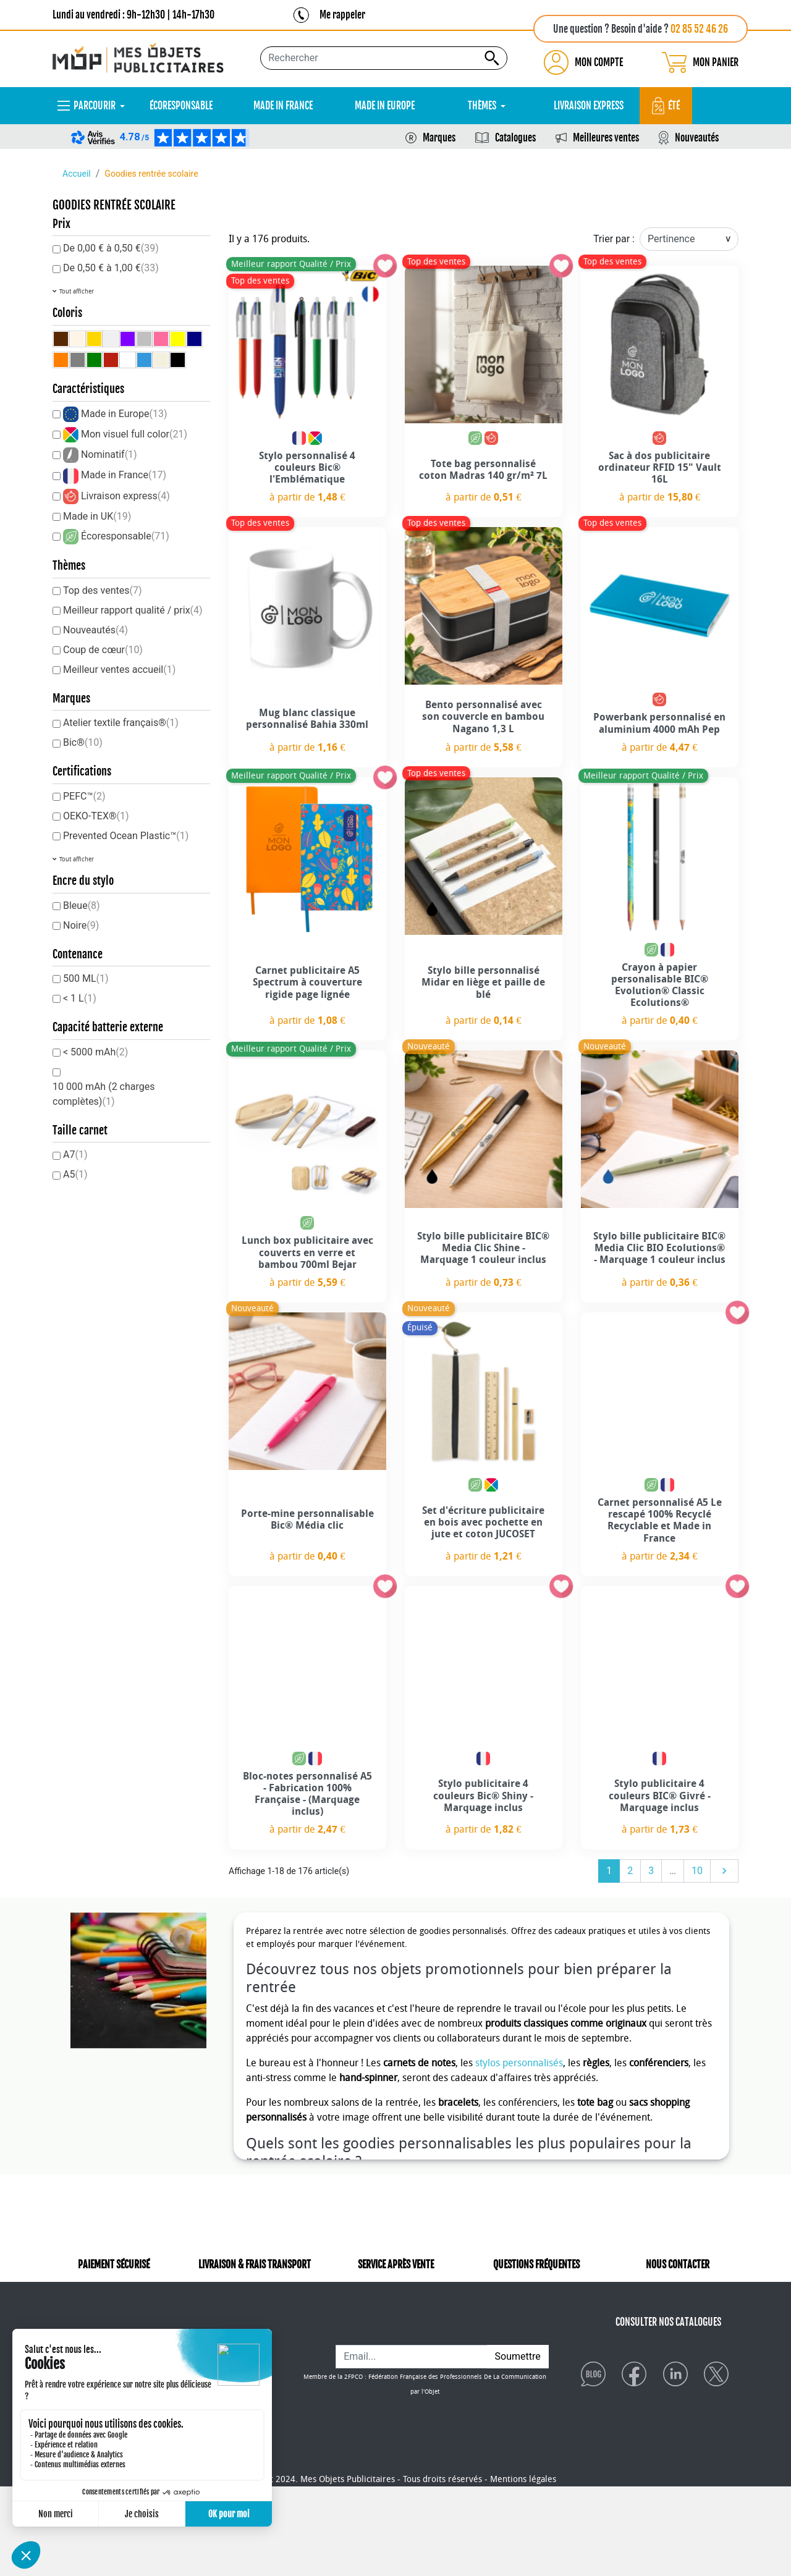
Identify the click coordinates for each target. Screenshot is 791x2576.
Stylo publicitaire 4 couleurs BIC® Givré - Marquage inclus (660, 1795)
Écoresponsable (125, 536)
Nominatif (109, 454)
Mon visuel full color (134, 434)
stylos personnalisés (519, 2063)
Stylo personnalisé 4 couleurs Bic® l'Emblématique (307, 467)
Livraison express (125, 496)
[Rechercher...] (383, 58)
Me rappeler (342, 15)
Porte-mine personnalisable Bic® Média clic (307, 1519)
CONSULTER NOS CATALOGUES (668, 2339)
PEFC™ (84, 796)
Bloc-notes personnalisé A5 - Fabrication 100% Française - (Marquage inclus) (307, 1794)
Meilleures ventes (606, 138)
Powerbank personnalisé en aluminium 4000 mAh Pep (659, 723)
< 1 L (79, 998)
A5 (75, 1174)
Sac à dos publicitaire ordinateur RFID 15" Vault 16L (659, 467)
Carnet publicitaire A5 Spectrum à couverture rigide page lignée (307, 982)
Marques (439, 138)
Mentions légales (523, 2569)
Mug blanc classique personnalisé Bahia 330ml (307, 718)
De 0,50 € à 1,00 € (111, 268)
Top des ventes (102, 590)
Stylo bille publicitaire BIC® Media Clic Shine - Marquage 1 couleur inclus (483, 1247)
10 (697, 1871)
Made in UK (97, 516)
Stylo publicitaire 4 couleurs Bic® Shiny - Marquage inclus (483, 1795)
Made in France (123, 475)
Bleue (81, 905)
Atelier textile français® (121, 722)
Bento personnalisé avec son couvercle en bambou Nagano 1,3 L (483, 716)
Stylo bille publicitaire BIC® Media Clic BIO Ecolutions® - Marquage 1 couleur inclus (659, 1247)
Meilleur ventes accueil (119, 669)
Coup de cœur (103, 650)
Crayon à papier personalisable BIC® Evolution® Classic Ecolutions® (659, 985)
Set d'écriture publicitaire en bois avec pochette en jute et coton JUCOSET (483, 1522)
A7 (75, 1154)
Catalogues (515, 138)
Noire (81, 925)
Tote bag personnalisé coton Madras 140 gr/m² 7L (483, 469)
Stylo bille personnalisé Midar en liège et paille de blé (483, 982)
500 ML (86, 978)
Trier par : (614, 239)
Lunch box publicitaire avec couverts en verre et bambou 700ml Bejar (307, 1252)
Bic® (83, 742)
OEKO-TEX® (96, 816)
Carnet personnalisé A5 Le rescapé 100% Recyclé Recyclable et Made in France (660, 1520)
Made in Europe (124, 414)
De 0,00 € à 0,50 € (111, 248)
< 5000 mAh (95, 1052)
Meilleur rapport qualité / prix (133, 610)
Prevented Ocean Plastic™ (125, 836)
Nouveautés (697, 138)
